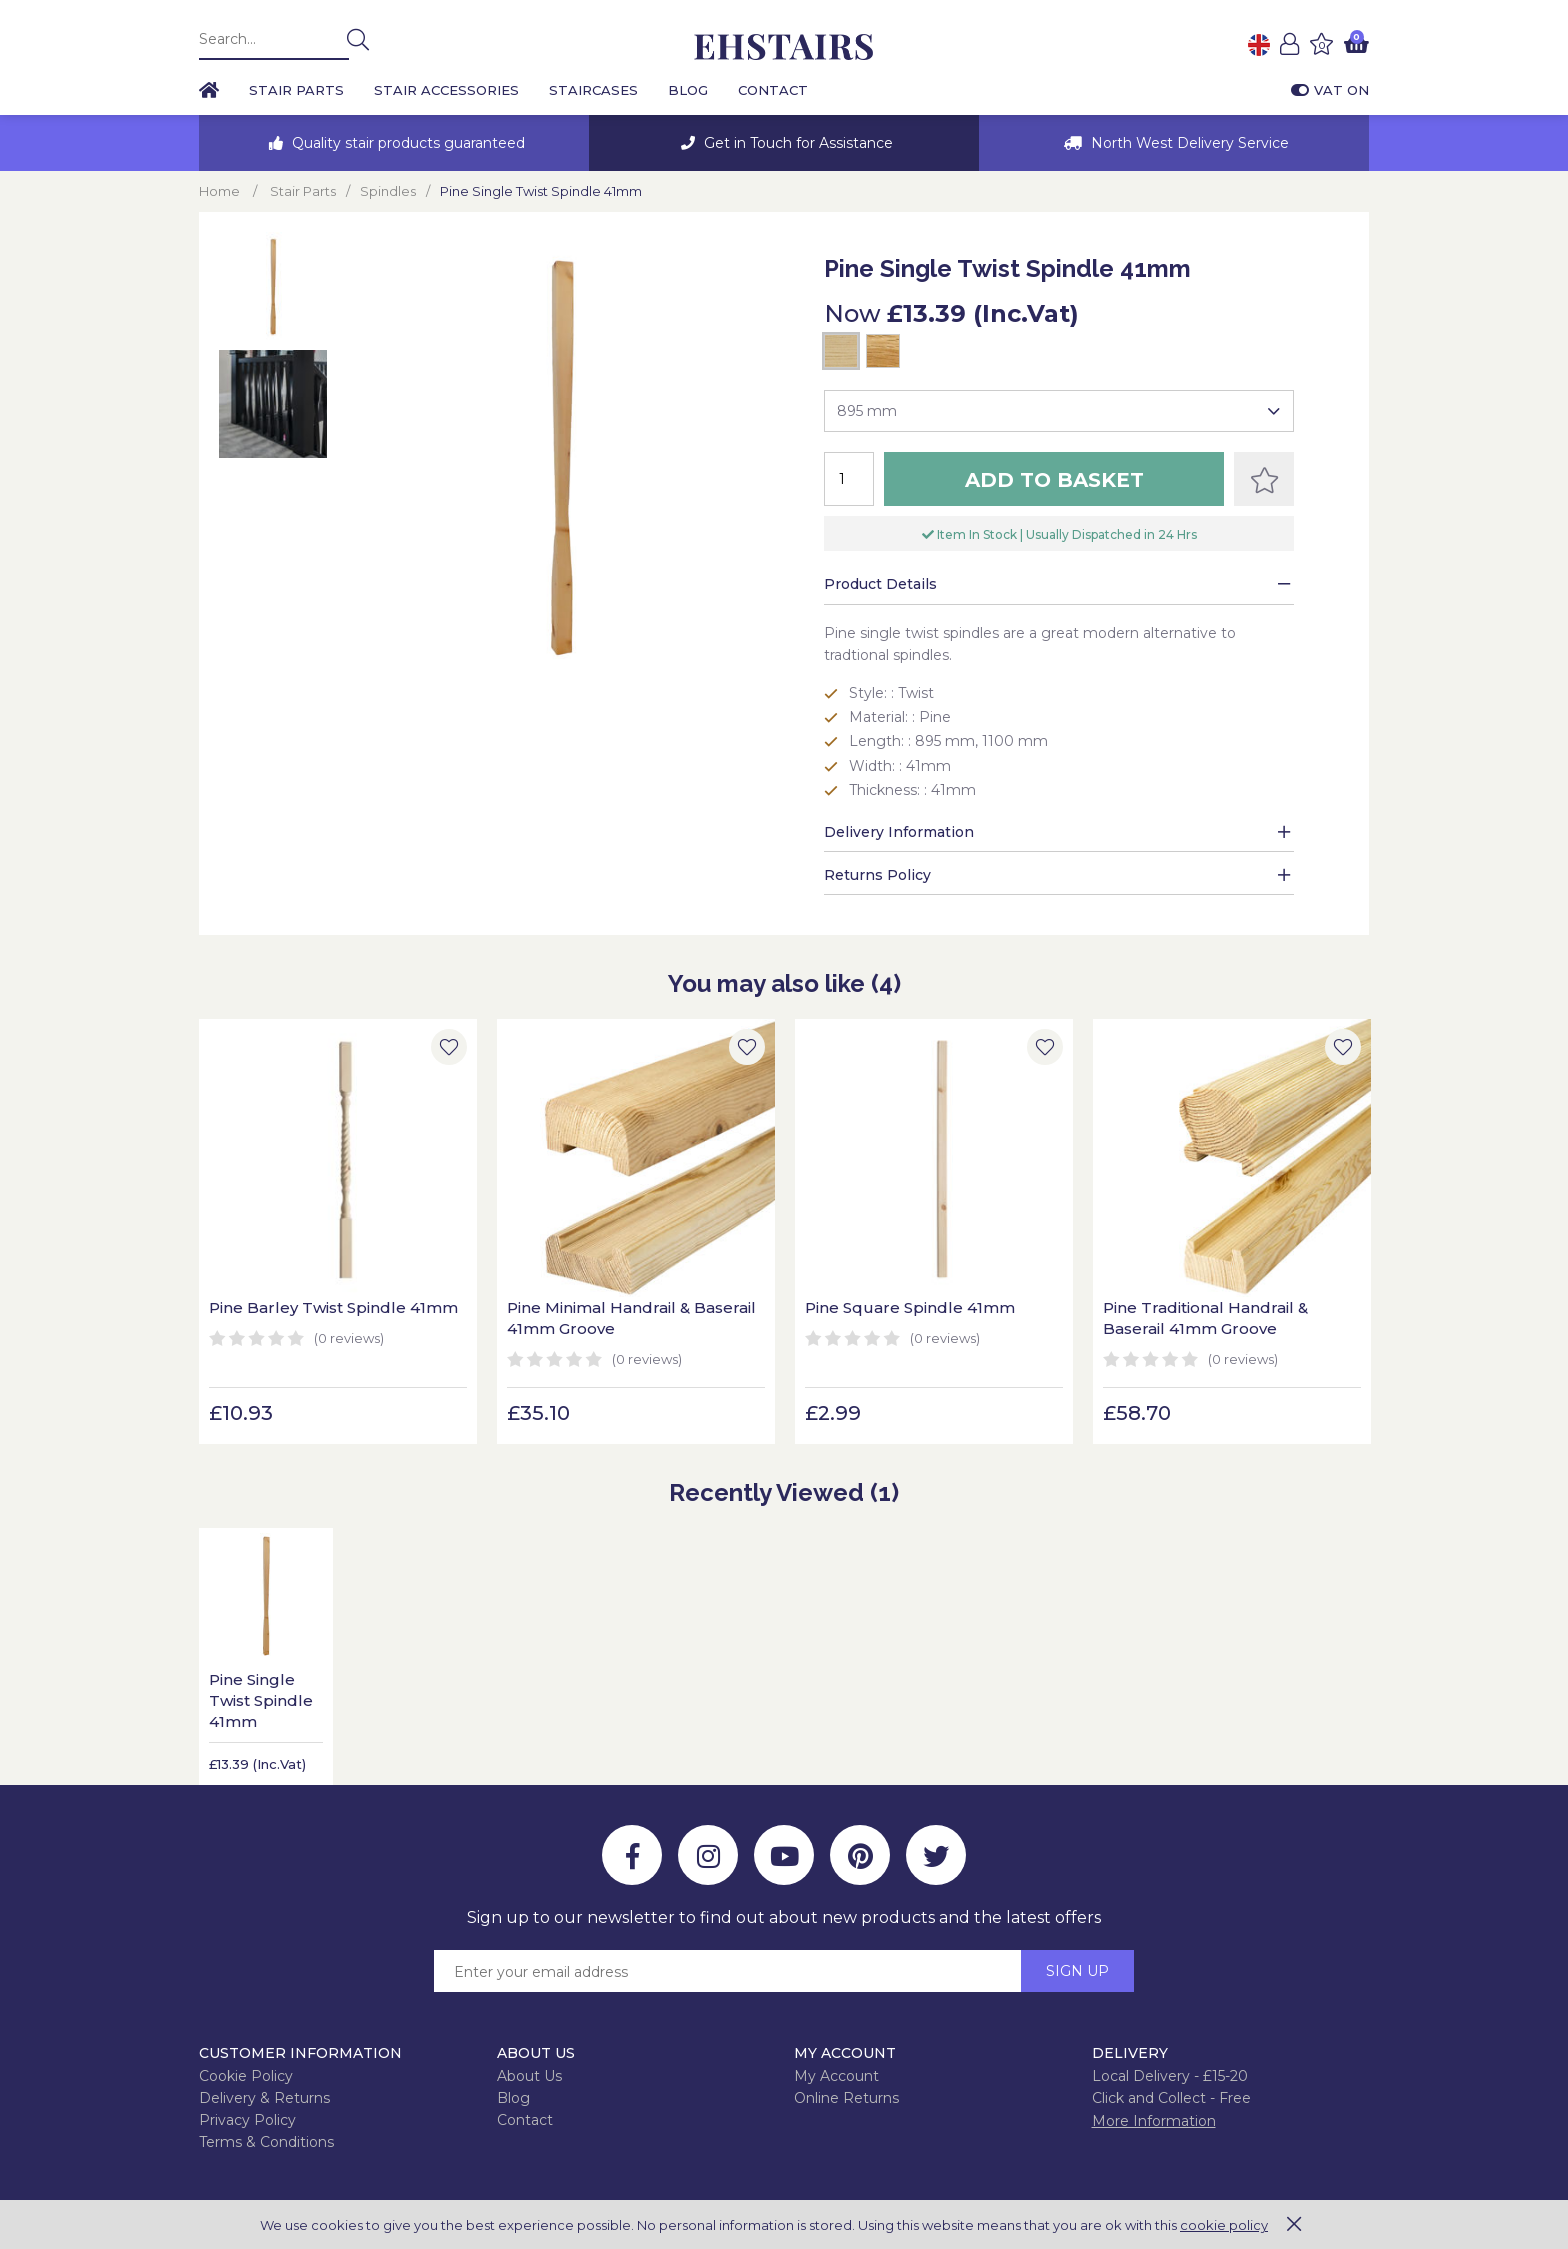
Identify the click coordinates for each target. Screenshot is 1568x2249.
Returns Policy (877, 875)
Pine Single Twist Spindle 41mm (261, 1700)
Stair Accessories (446, 90)
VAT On (1330, 90)
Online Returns (846, 2098)
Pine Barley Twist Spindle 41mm (333, 1307)
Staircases (593, 90)
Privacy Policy (247, 2120)
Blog (688, 90)
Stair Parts (296, 90)
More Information (1154, 2121)
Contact (773, 90)
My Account (836, 2076)
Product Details (880, 584)
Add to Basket (1054, 480)
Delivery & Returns (264, 2098)
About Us (529, 2076)
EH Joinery (784, 47)
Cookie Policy (246, 2076)
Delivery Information (899, 832)
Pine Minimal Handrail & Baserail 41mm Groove (631, 1318)
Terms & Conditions (266, 2142)
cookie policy (1224, 2225)
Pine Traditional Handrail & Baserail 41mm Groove (1205, 1318)
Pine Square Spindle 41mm (910, 1307)
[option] (394, 143)
